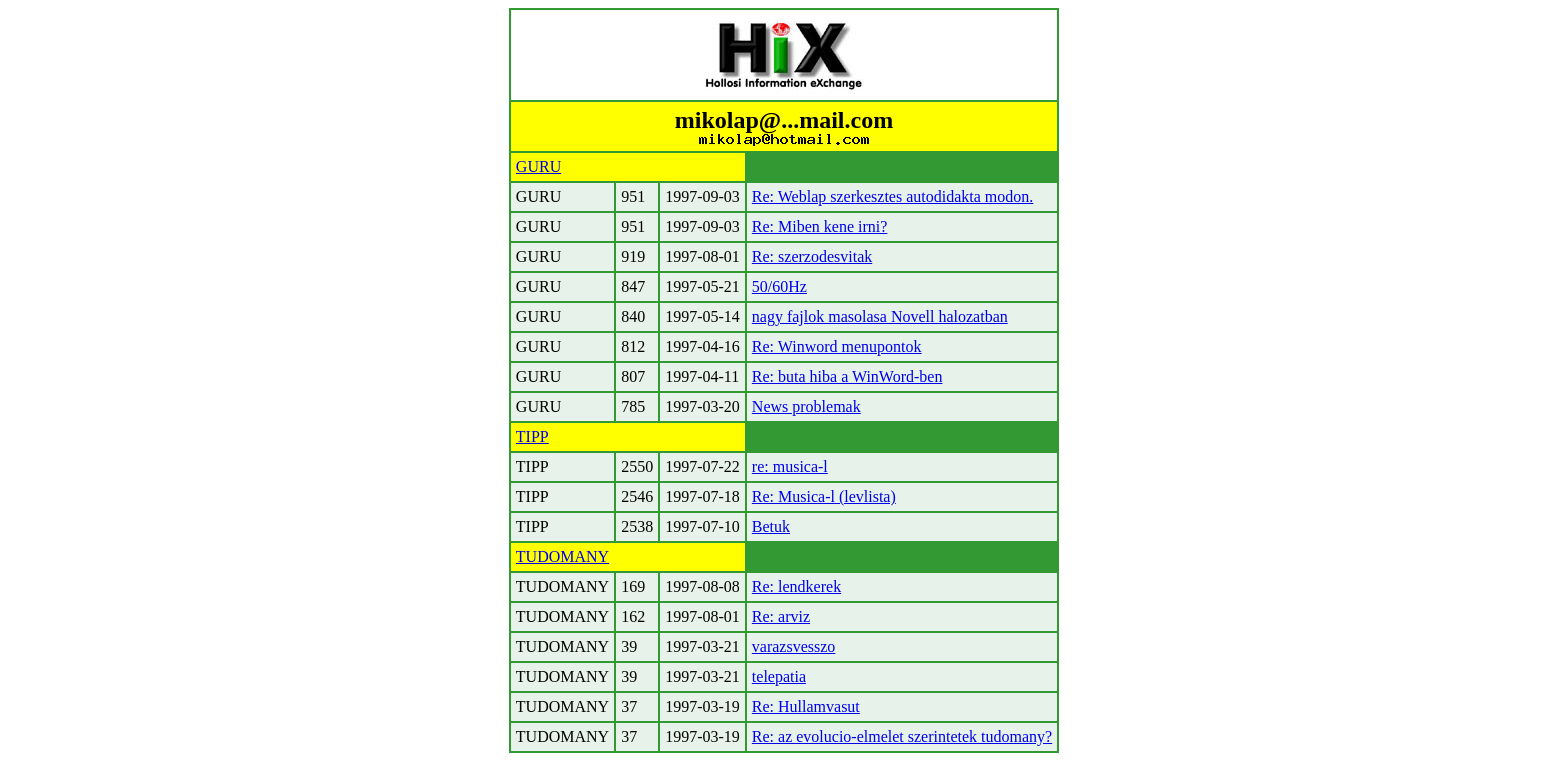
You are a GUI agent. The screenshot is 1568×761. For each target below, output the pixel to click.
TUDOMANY (562, 556)
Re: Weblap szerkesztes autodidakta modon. (892, 196)
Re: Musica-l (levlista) (824, 496)
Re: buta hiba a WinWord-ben (847, 376)
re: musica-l (790, 466)
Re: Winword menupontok (837, 346)
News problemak (806, 406)
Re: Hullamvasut (806, 706)
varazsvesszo (794, 646)
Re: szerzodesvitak (812, 256)
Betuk (771, 526)
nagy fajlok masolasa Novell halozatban (880, 316)
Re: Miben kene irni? (820, 226)
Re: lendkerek (796, 586)
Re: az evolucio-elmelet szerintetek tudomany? (902, 736)
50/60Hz (779, 286)
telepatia (779, 676)
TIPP (532, 436)
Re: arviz (781, 616)
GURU (538, 166)
